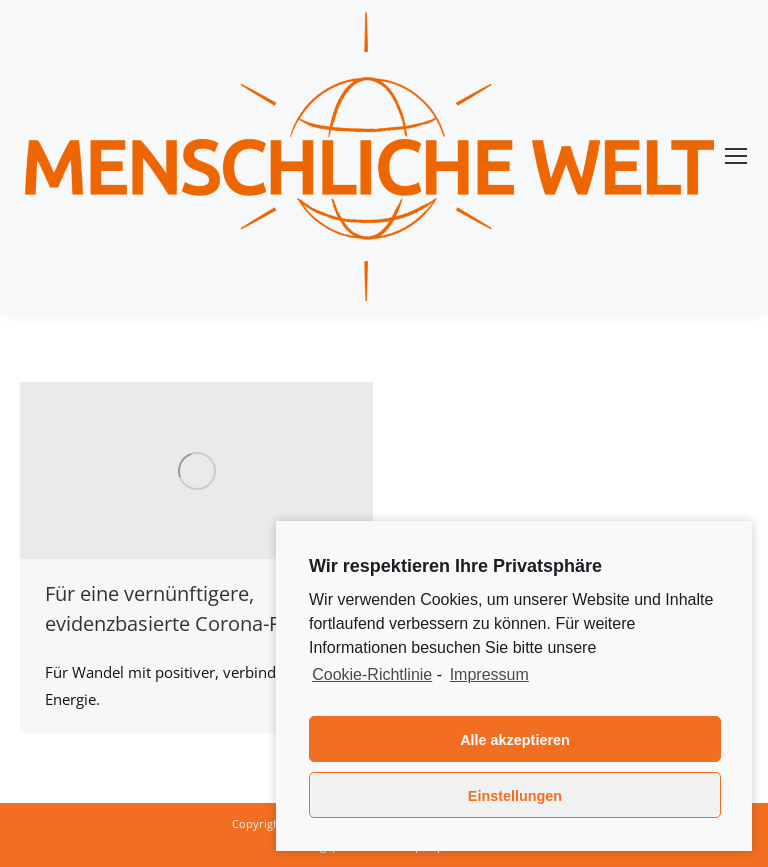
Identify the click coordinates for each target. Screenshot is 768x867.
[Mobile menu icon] (736, 156)
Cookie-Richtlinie (372, 674)
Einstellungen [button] (515, 796)
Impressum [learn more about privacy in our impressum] (489, 674)
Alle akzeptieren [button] (515, 740)
